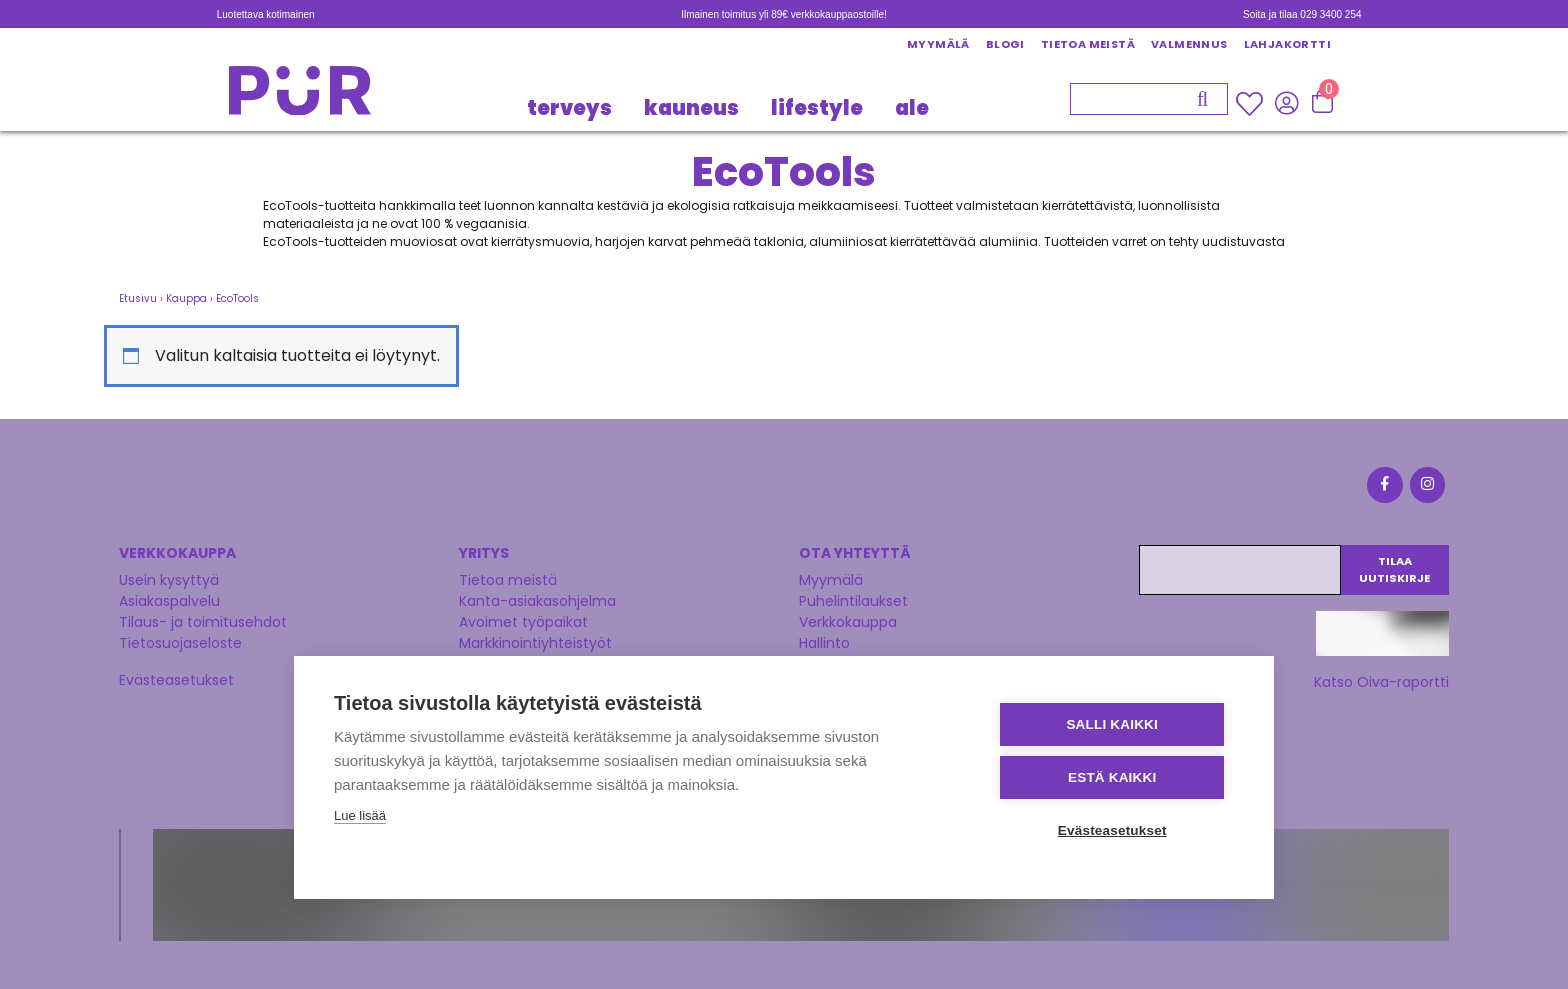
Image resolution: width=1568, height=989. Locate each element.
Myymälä (938, 44)
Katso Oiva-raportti (1381, 681)
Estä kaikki (1113, 777)
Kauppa (186, 298)
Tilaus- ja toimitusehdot (203, 621)
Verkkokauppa (848, 621)
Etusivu (138, 298)
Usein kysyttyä (169, 579)
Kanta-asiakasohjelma (537, 600)
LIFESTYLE (817, 108)
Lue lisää (360, 815)
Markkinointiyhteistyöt (535, 642)
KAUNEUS (691, 108)
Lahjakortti (1287, 44)
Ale (912, 108)
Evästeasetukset (176, 679)
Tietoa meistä (1088, 44)
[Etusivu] (300, 96)
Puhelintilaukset (853, 600)
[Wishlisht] (1251, 104)
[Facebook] (1384, 487)
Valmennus (1189, 44)
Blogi (1005, 44)
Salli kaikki (1114, 724)
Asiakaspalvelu (169, 600)
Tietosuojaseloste (180, 642)
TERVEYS (569, 108)
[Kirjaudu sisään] (1286, 103)
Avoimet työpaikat (523, 621)
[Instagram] (1426, 487)
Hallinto (824, 642)
